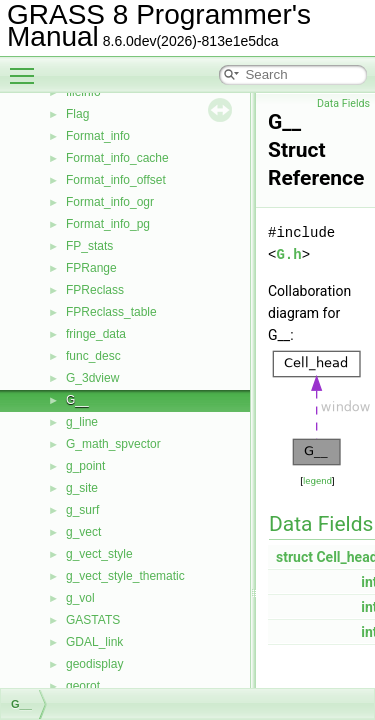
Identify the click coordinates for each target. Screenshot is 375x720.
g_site (82, 488)
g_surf (82, 510)
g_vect (83, 532)
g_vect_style (99, 554)
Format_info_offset (116, 180)
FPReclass (95, 290)
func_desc (93, 356)
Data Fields (343, 103)
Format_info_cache (117, 158)
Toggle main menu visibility (27, 67)
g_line (82, 422)
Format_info (98, 136)
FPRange (91, 268)
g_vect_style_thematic (125, 576)
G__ (77, 400)
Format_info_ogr (110, 202)
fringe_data (96, 334)
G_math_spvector (113, 444)
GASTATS (93, 620)
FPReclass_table (111, 312)
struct (294, 557)
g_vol (80, 598)
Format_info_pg (108, 224)
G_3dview (92, 378)
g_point (85, 466)
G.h (288, 254)
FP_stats (89, 246)
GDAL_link (94, 642)
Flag (77, 114)
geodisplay (94, 664)
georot (83, 686)
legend (317, 480)
